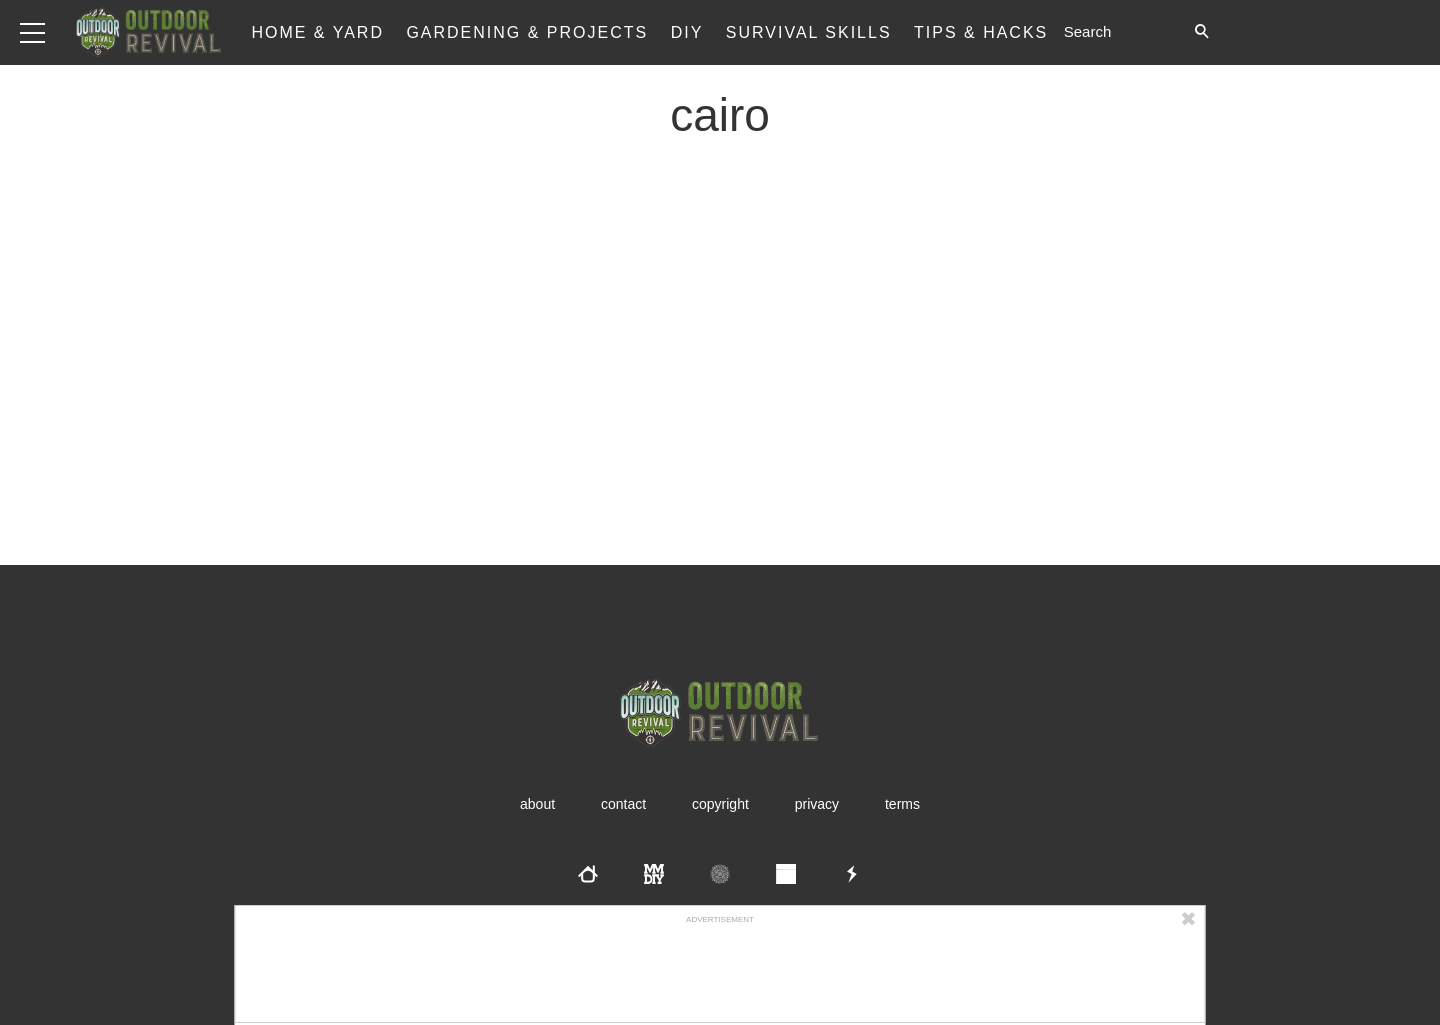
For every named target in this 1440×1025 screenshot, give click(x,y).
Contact (623, 804)
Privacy (817, 804)
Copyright (720, 804)
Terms (902, 804)
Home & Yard (317, 32)
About (537, 804)
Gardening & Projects (527, 32)
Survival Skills (809, 32)
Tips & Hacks (981, 32)
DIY (687, 32)
